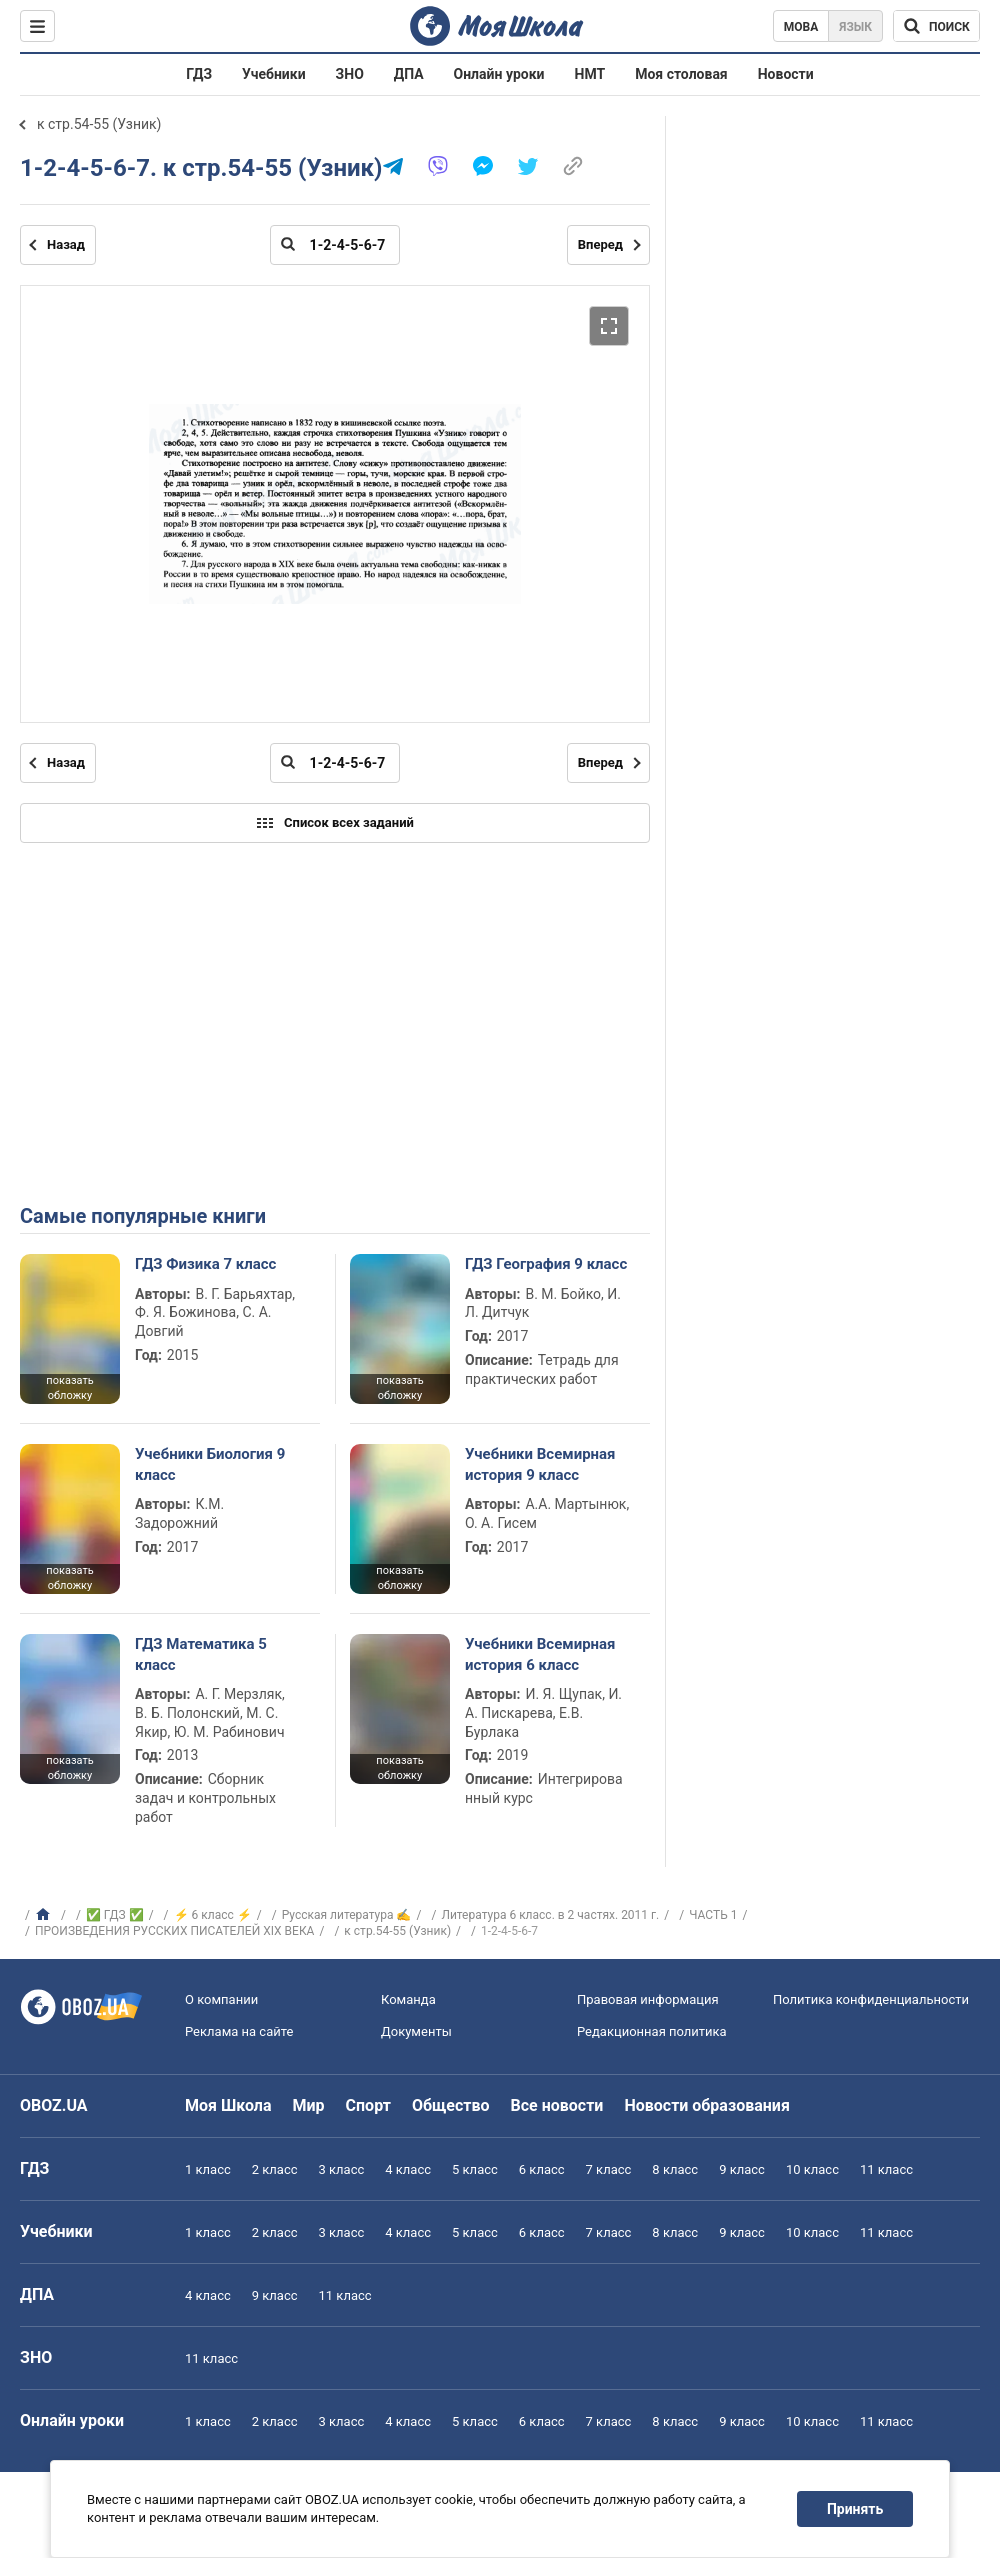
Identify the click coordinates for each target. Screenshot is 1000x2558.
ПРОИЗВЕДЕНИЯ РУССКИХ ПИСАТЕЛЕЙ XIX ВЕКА (175, 1931)
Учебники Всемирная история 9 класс (540, 1464)
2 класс (275, 2169)
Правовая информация (648, 1999)
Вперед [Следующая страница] (600, 244)
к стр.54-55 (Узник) (99, 124)
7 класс (609, 2169)
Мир (309, 2105)
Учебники (274, 74)
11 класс (886, 2169)
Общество (451, 2105)
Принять (855, 2509)
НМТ (590, 74)
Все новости (557, 2105)
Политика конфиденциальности (871, 1999)
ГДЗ (199, 74)
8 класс (675, 2169)
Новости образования (706, 2105)
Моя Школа (228, 2105)
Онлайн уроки (499, 74)
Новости (786, 74)
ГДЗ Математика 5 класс (201, 1654)
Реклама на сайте (239, 2031)
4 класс (408, 2169)
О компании (221, 1999)
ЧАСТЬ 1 (713, 1915)
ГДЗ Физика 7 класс (205, 1264)
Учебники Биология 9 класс (210, 1464)
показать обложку (69, 1388)
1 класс (208, 2169)
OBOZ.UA (54, 2105)
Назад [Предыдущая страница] (66, 244)
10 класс (812, 2169)
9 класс (742, 2169)
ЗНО (350, 74)
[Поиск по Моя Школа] (936, 26)
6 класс (542, 2169)
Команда (408, 1999)
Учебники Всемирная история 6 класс (540, 1654)
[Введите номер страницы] (335, 245)
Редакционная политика (652, 2031)
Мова (801, 27)
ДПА (409, 74)
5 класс (475, 2169)
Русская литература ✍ (347, 1915)
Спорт (368, 2105)
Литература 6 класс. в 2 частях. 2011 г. (550, 1915)
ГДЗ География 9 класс (546, 1264)
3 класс (342, 2169)
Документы (416, 2031)
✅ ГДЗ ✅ (115, 1915)
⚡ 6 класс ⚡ (213, 1915)
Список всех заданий (335, 823)
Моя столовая (681, 74)
